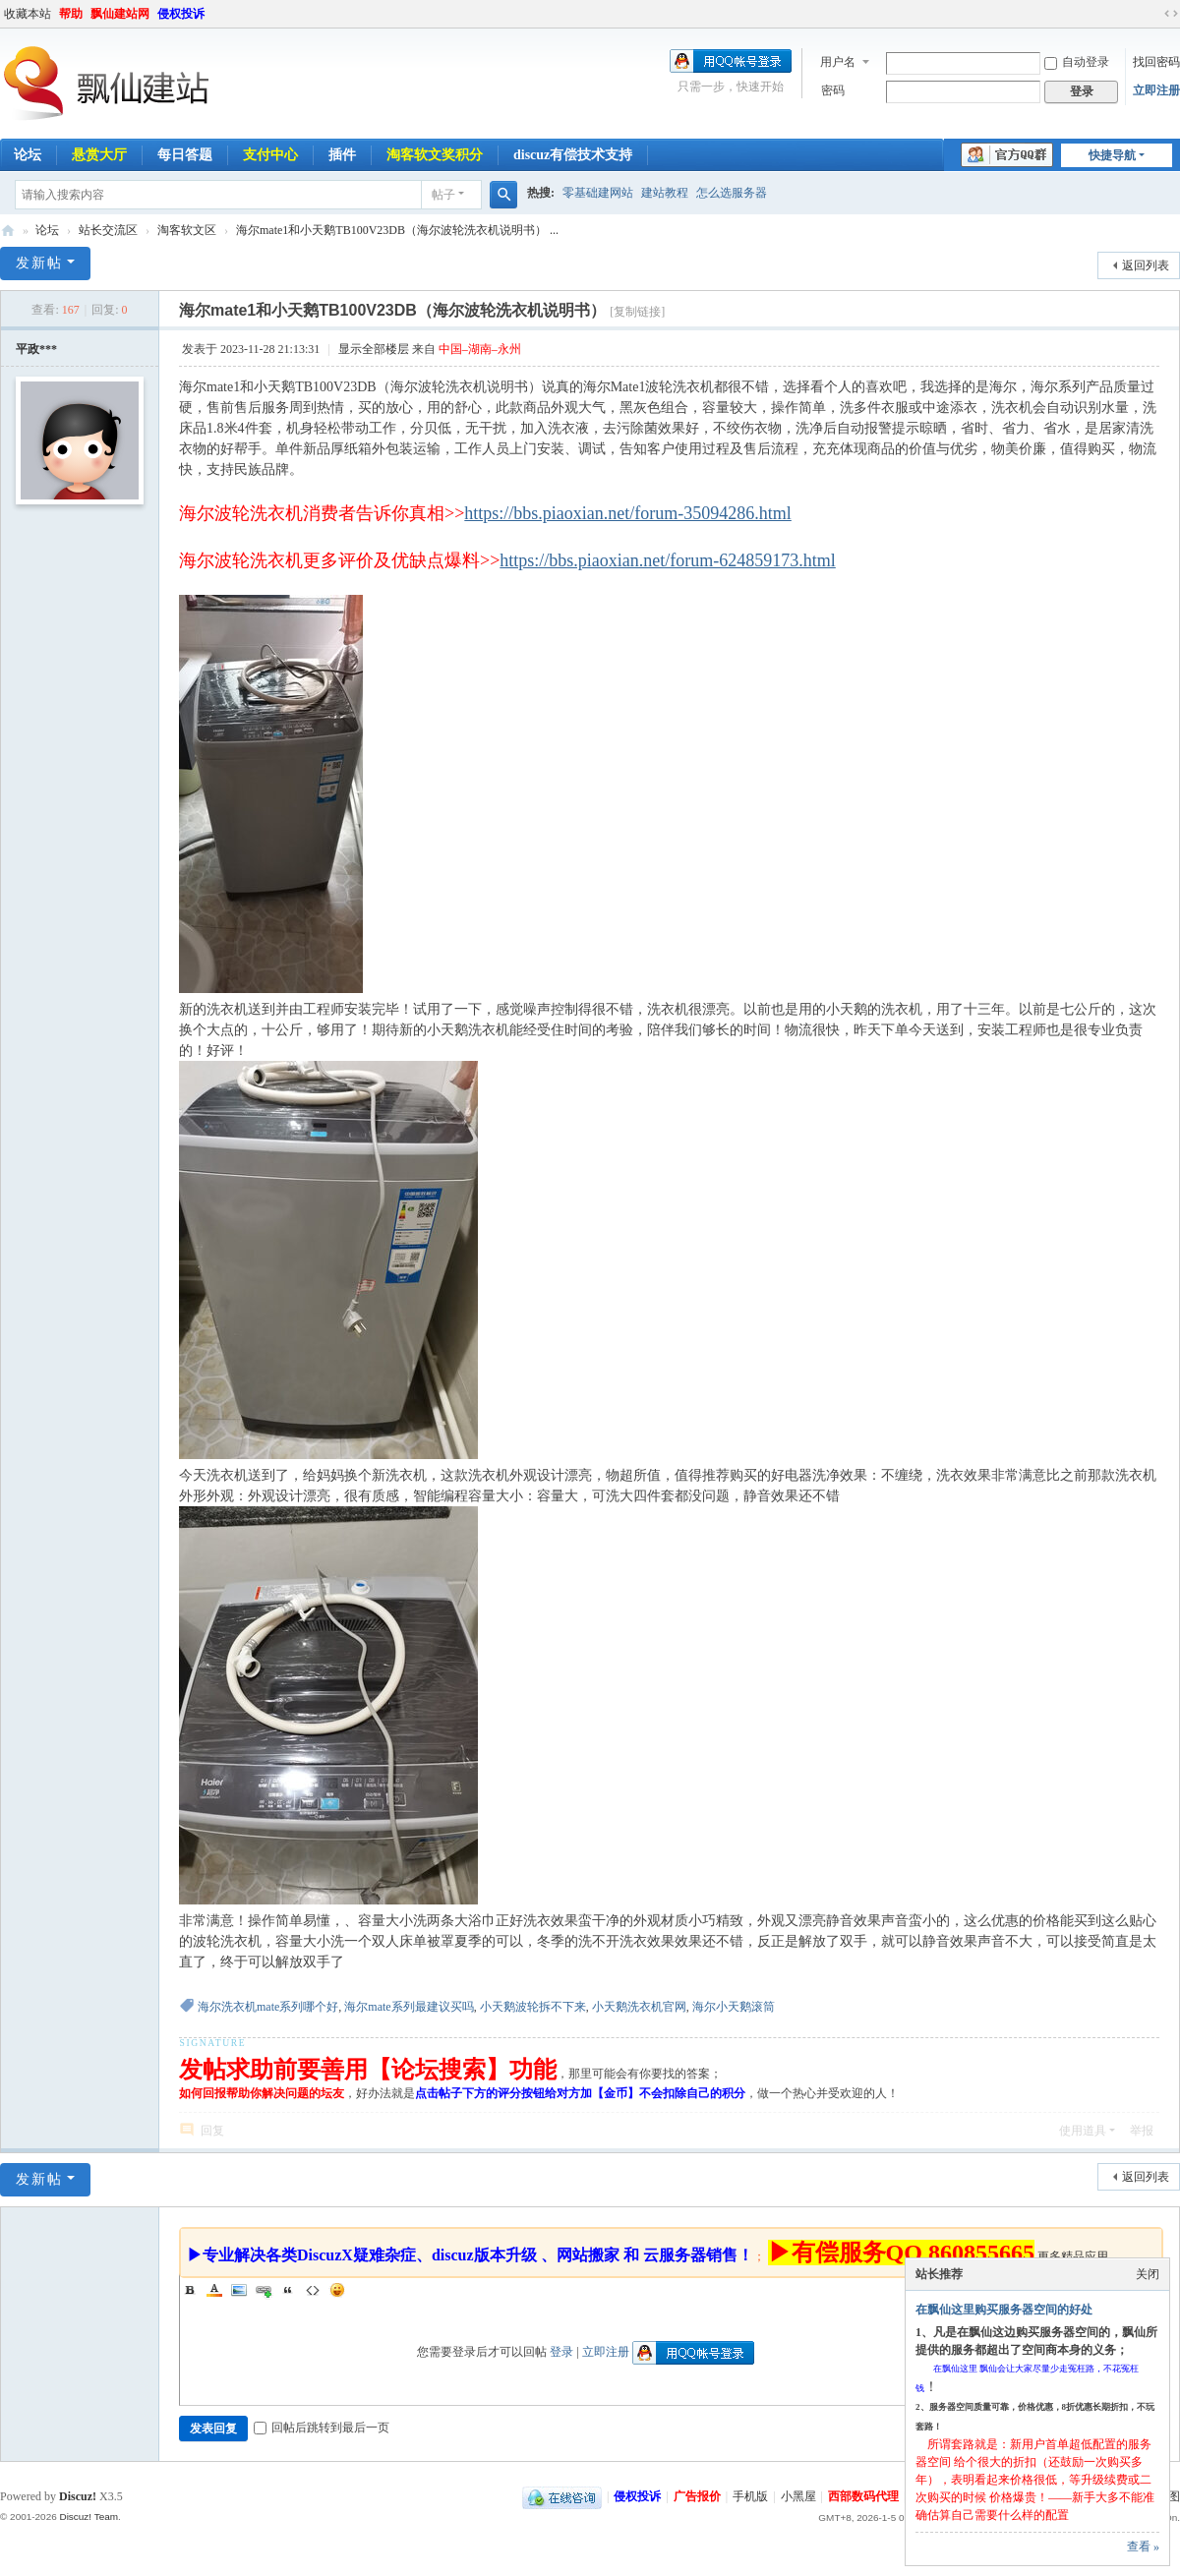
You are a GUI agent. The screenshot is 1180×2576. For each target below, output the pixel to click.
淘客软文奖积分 (434, 154)
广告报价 (697, 2496)
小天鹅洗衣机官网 (639, 2007)
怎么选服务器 (731, 193)
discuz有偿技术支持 (572, 154)
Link (263, 2290)
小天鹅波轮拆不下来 (533, 2007)
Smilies (337, 2290)
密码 (833, 90)
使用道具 (1082, 2130)
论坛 (47, 230)
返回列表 (1145, 265)
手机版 (750, 2496)
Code (313, 2290)
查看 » (1143, 2546)
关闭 (1147, 2274)
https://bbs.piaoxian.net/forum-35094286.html (627, 513)
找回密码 (1156, 62)
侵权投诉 (181, 14)
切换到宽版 (1171, 14)
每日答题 (184, 154)
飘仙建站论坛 (8, 230)
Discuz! (77, 2496)
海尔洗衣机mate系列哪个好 (268, 2007)
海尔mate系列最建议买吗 (408, 2007)
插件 (342, 154)
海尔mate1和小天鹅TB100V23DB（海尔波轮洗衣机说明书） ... (397, 230)
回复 (212, 2130)
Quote (288, 2290)
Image (239, 2290)
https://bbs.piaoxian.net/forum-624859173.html (667, 560)
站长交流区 (108, 230)
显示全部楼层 (373, 349)
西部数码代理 (863, 2496)
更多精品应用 (1072, 2256)
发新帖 (39, 263)
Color (214, 2290)
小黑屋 (798, 2496)
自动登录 (1076, 62)
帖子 (443, 195)
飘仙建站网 (119, 14)
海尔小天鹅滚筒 (733, 2007)
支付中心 (270, 154)
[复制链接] (637, 312)
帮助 (71, 14)
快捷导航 (1112, 155)
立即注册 (1156, 90)
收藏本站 (27, 14)
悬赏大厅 (99, 154)
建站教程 (664, 193)
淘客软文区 (186, 230)
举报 (1141, 2130)
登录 (561, 2352)
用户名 (838, 62)
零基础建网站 (597, 193)
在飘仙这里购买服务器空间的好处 (1003, 2309)
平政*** (36, 349)
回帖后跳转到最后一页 (321, 2427)
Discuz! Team (88, 2516)
